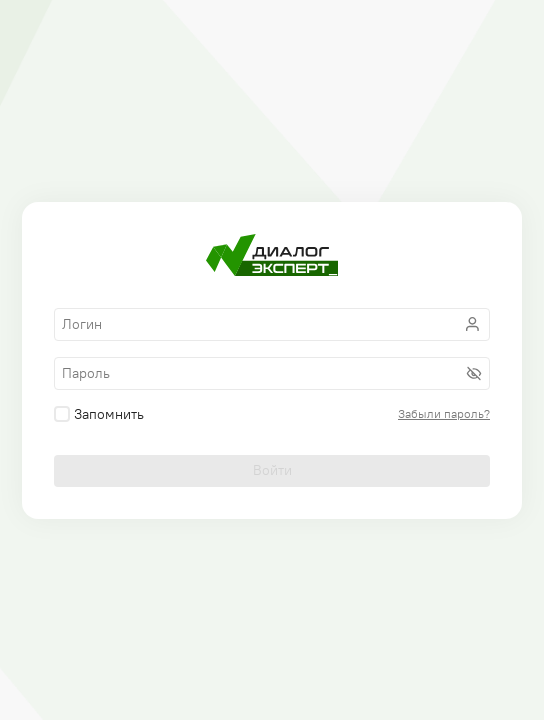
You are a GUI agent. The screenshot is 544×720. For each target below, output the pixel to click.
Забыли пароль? (444, 414)
